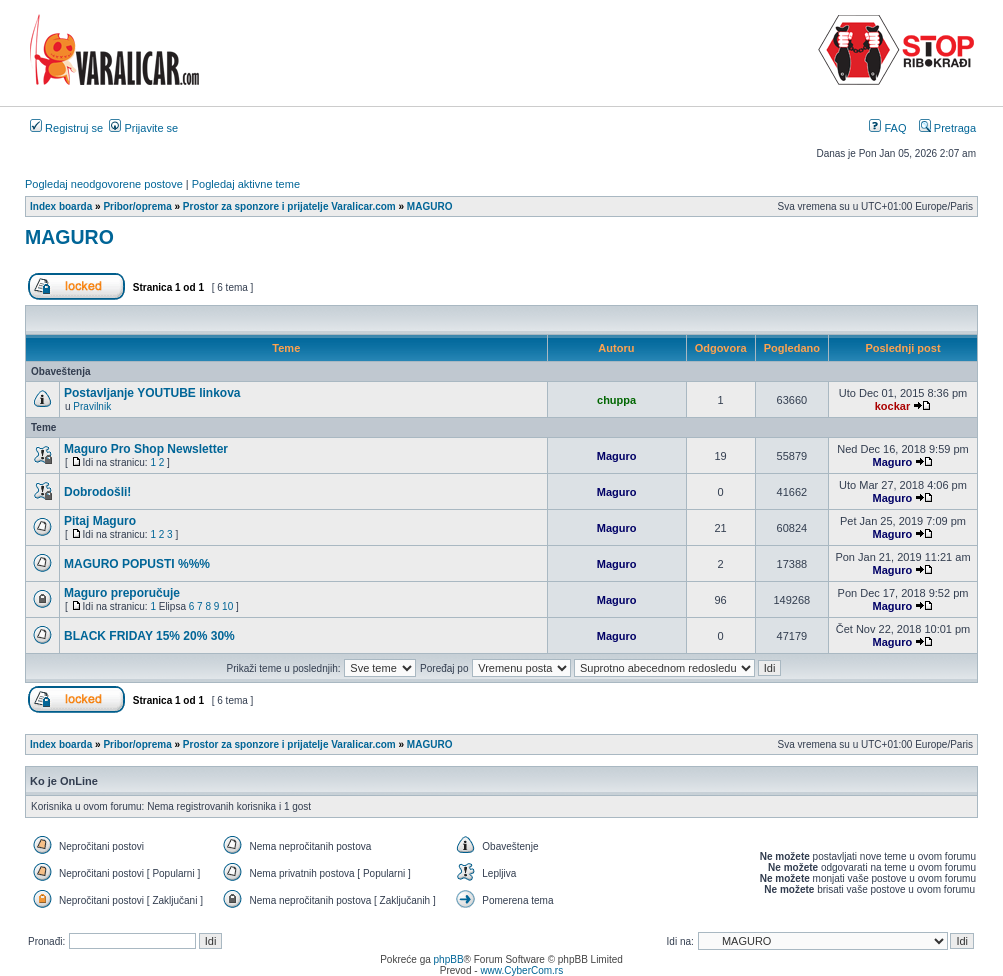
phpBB (449, 959)
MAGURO (69, 237)
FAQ (887, 128)
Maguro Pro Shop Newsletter (146, 449)
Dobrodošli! (97, 492)
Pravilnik (92, 406)
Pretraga (947, 128)
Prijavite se (143, 128)
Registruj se (66, 128)
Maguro (617, 456)
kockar (892, 406)
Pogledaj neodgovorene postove (104, 184)
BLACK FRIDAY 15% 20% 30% (149, 636)
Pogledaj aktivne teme (246, 184)
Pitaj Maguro (100, 521)
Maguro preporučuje (122, 593)
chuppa (616, 400)
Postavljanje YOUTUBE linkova (152, 393)
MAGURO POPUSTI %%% (137, 564)
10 (227, 606)
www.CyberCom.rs (521, 970)
